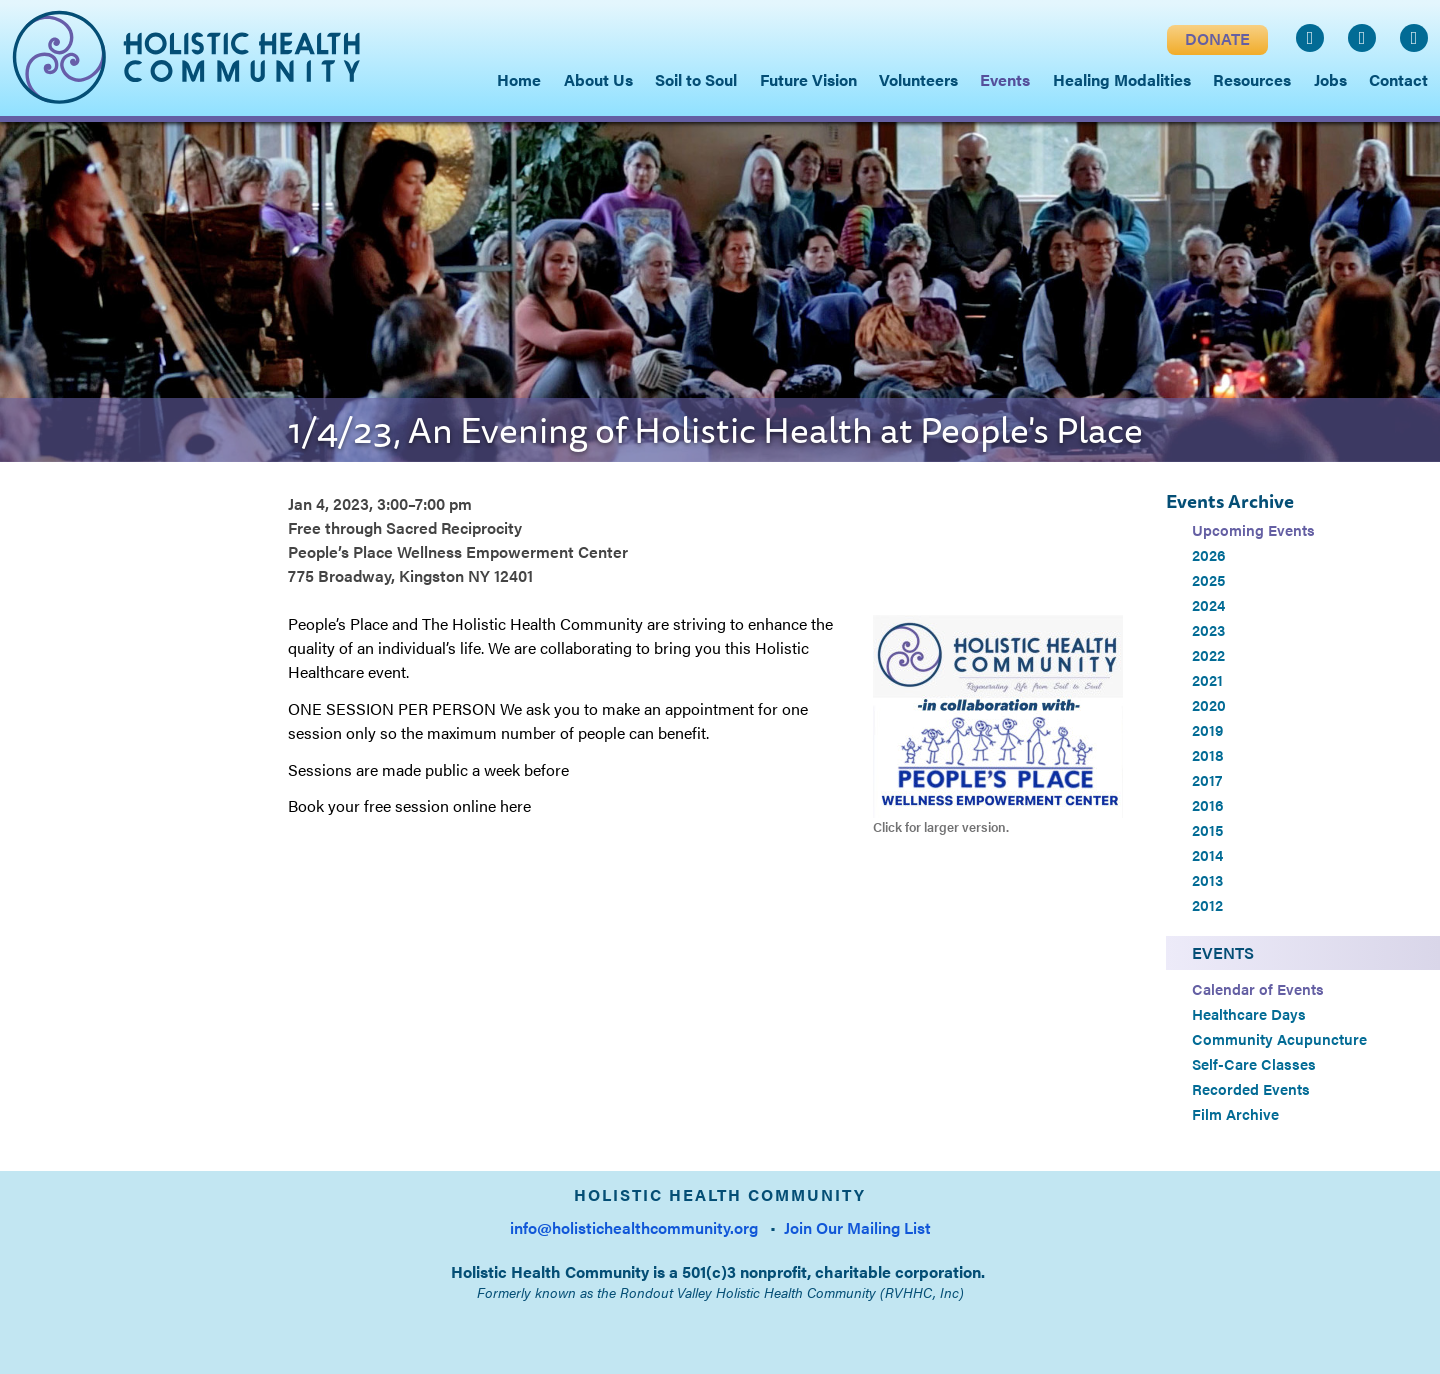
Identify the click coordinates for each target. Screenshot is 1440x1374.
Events (1223, 952)
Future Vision (808, 79)
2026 (1209, 555)
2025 (1208, 580)
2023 (1208, 630)
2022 (1208, 655)
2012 (1207, 905)
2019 (1207, 730)
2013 (1207, 880)
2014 (1207, 855)
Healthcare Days (1249, 1014)
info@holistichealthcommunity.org (634, 1227)
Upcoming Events (1253, 530)
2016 (1208, 805)
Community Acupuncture (1279, 1039)
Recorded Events (1251, 1089)
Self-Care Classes (1254, 1064)
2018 (1208, 755)
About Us (598, 79)
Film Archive (1235, 1114)
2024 (1208, 605)
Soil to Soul (696, 79)
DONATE (1217, 38)
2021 (1207, 680)
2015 (1207, 830)
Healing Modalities (1122, 79)
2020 (1209, 705)
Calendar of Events (1258, 989)
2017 (1207, 780)
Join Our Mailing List (857, 1227)
